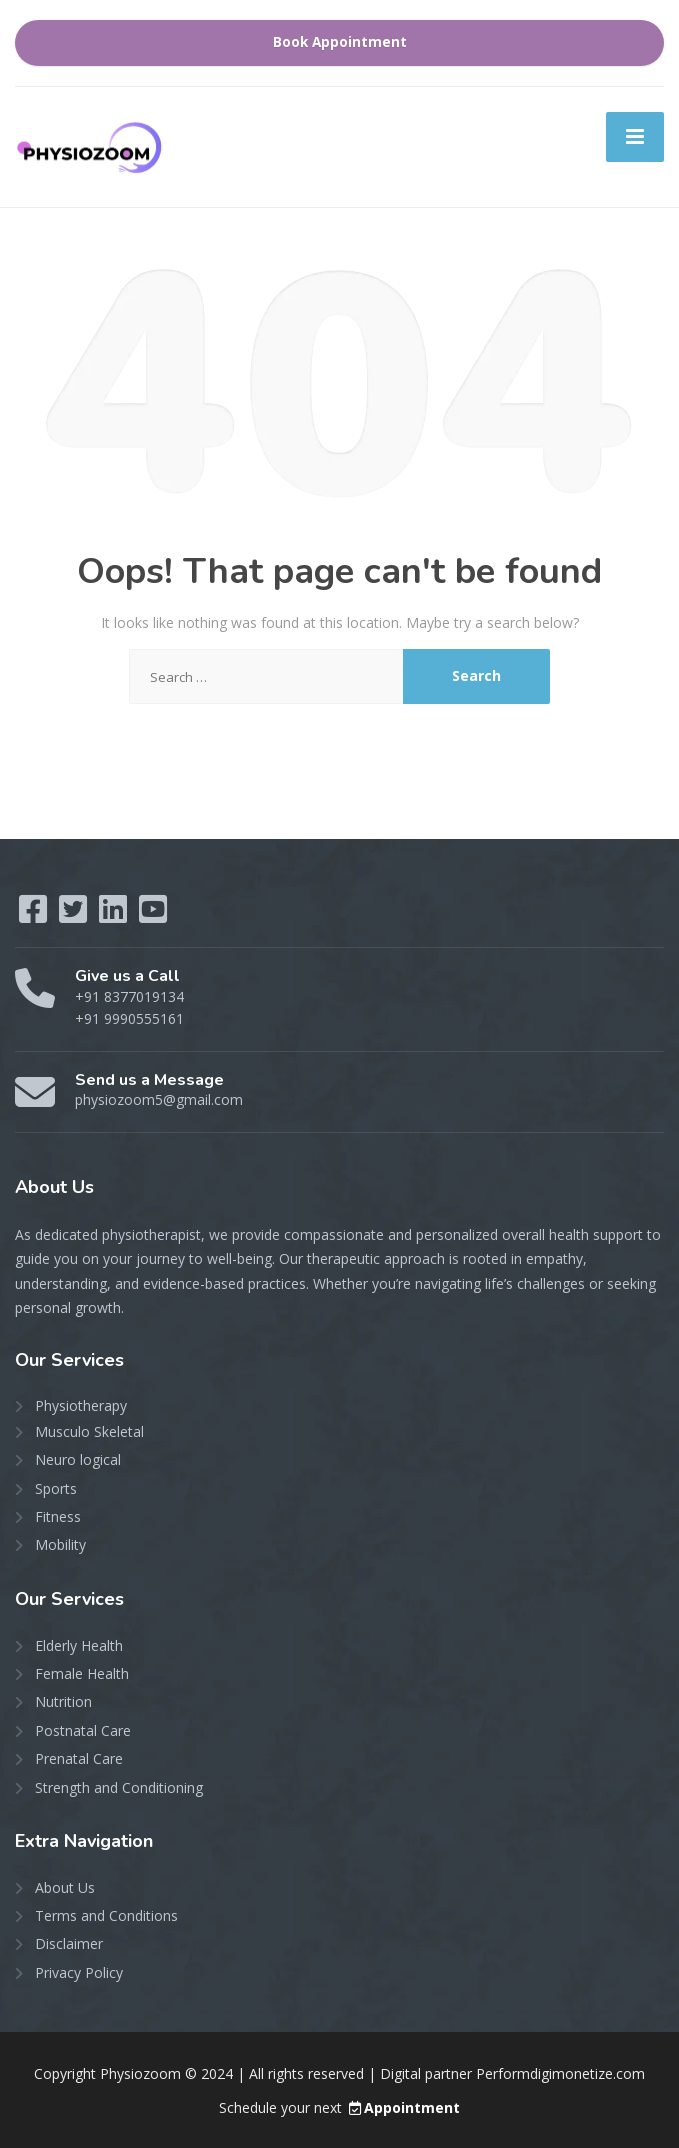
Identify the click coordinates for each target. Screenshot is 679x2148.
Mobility (60, 1544)
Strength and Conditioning (119, 1787)
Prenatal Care (79, 1758)
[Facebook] (35, 915)
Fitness (58, 1516)
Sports (56, 1488)
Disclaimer (69, 1943)
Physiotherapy (81, 1405)
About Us (65, 1887)
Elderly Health (79, 1645)
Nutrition (63, 1701)
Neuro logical (78, 1459)
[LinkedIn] (115, 915)
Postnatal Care (83, 1730)
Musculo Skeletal (89, 1431)
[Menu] (635, 137)
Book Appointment (340, 42)
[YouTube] (153, 915)
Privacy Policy (79, 1972)
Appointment (403, 2107)
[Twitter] (75, 915)
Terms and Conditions (106, 1915)
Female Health (82, 1673)
